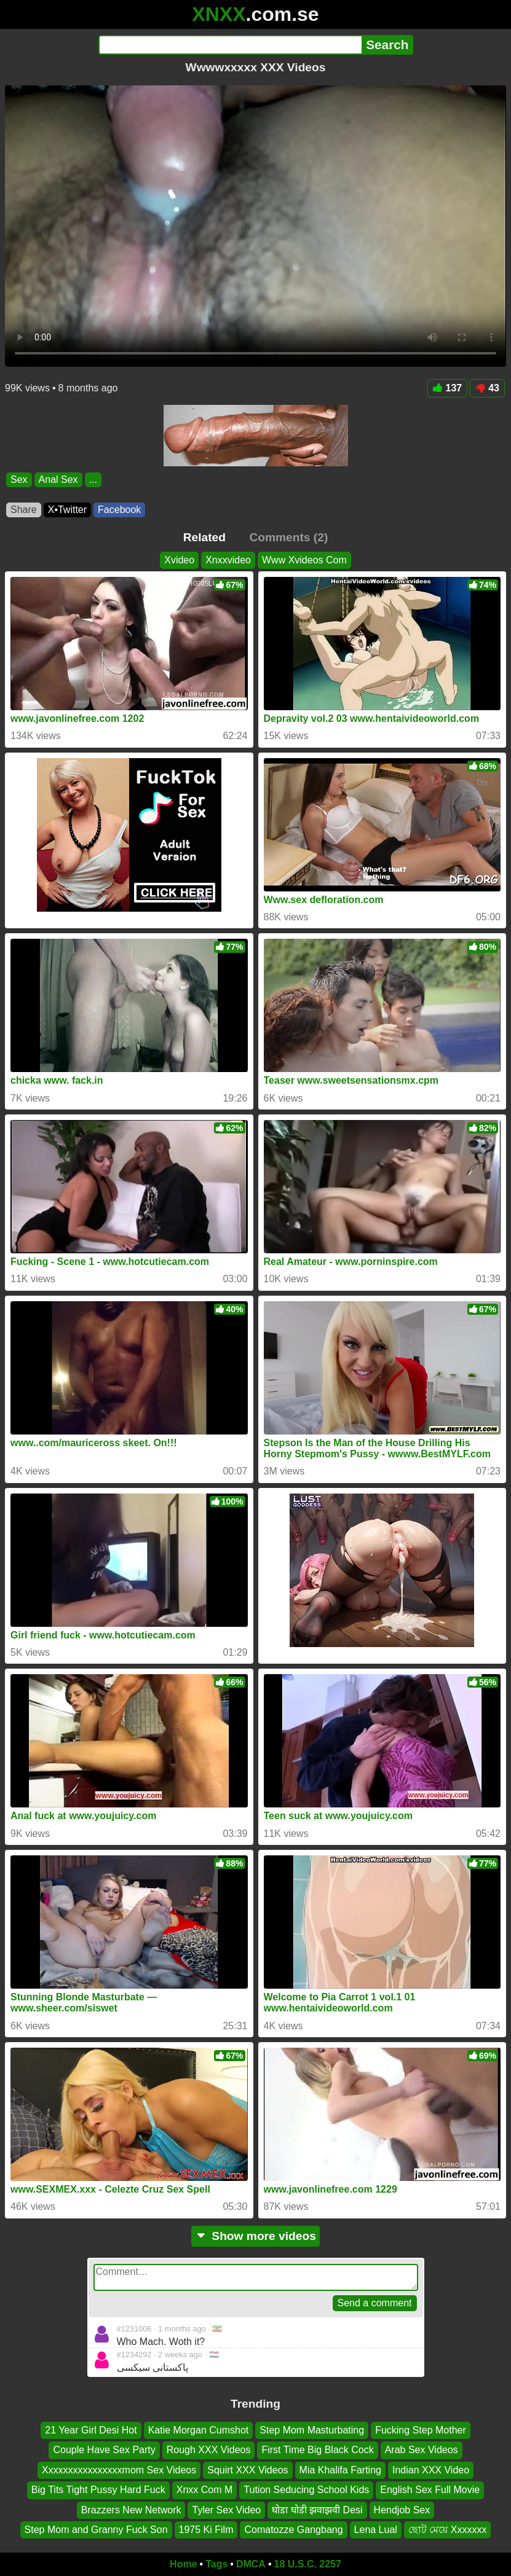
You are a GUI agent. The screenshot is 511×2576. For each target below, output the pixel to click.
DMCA (251, 2564)
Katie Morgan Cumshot (198, 2430)
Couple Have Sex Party (104, 2450)
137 (447, 388)
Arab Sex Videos (421, 2450)
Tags (216, 2564)
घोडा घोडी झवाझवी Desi (317, 2509)
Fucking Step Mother (420, 2430)
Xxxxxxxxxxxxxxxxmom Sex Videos (119, 2470)
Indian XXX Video (430, 2470)
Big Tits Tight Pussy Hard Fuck (98, 2489)
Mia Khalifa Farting (340, 2470)
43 (487, 388)
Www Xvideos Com (304, 560)
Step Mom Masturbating (311, 2430)
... (93, 479)
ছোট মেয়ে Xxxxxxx (447, 2529)
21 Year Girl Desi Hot (91, 2430)
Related (204, 537)
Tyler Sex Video (226, 2509)
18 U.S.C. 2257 (307, 2564)
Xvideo (179, 560)
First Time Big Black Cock (317, 2450)
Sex (19, 479)
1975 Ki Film (206, 2529)
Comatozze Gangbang (293, 2529)
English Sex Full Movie (430, 2489)
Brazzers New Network (131, 2509)
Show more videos (255, 2236)
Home (183, 2564)
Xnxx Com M (204, 2489)
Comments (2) (288, 537)
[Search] (230, 45)
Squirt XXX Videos (247, 2470)
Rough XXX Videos (209, 2450)
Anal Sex (58, 479)
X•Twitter (67, 509)
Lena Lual (375, 2529)
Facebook (119, 509)
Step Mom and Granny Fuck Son (96, 2529)
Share (23, 509)
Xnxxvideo (228, 560)
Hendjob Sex (402, 2509)
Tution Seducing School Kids (306, 2489)
